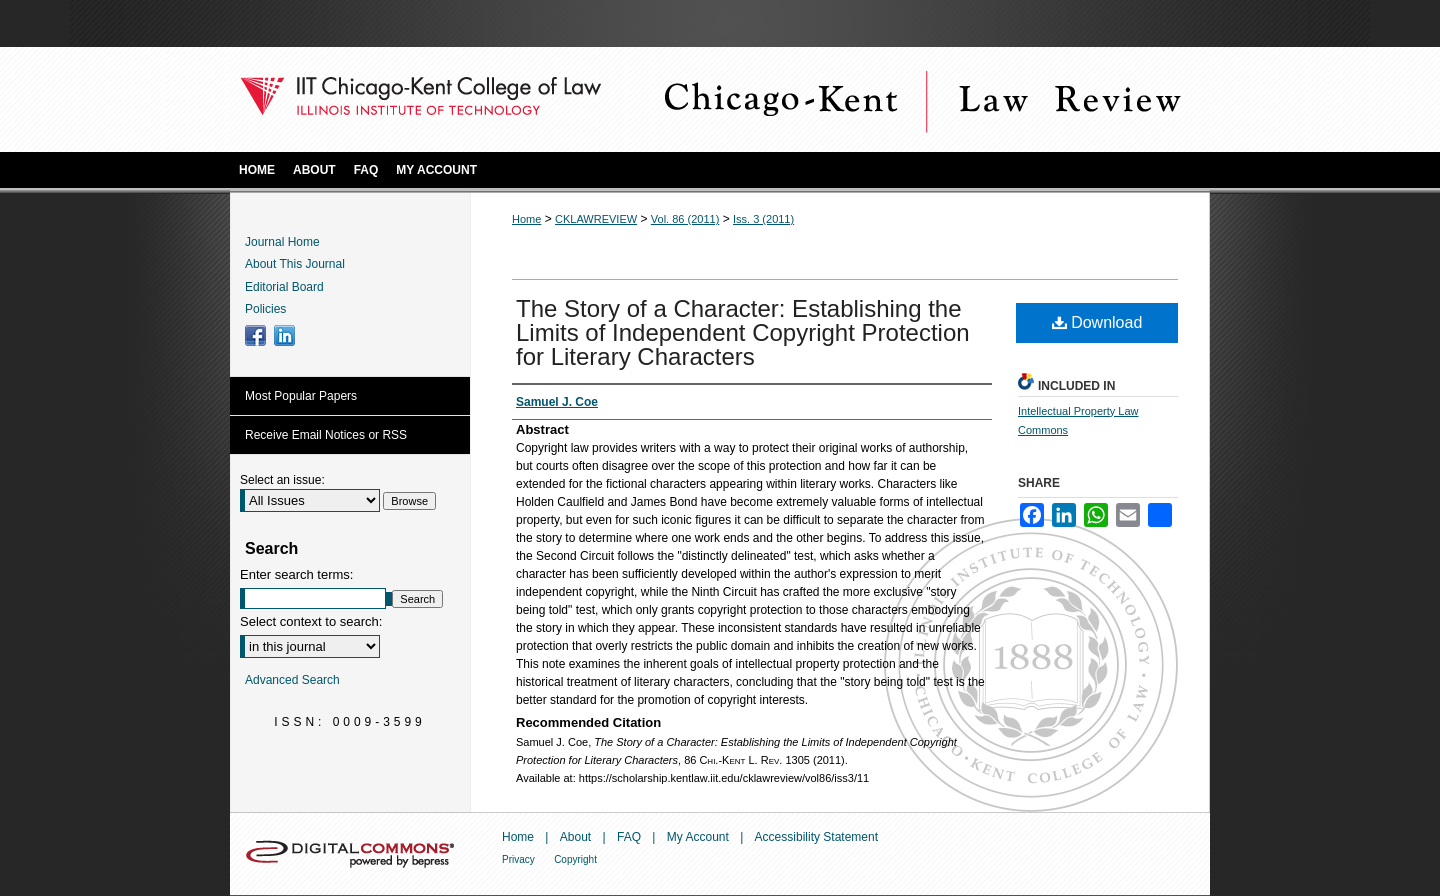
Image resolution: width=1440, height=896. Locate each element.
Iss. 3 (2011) (763, 219)
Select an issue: (282, 480)
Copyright (575, 859)
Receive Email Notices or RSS (326, 435)
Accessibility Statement (816, 837)
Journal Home (282, 242)
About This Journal (295, 264)
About (575, 837)
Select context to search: (311, 621)
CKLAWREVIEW (596, 219)
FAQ (629, 837)
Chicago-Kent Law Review (920, 99)
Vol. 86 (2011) (685, 219)
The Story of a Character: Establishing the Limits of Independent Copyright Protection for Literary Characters (743, 332)
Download (1097, 322)
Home (526, 219)
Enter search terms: (296, 574)
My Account (698, 837)
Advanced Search (292, 680)
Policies (265, 309)
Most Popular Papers (301, 396)
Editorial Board (284, 287)
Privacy (518, 859)
